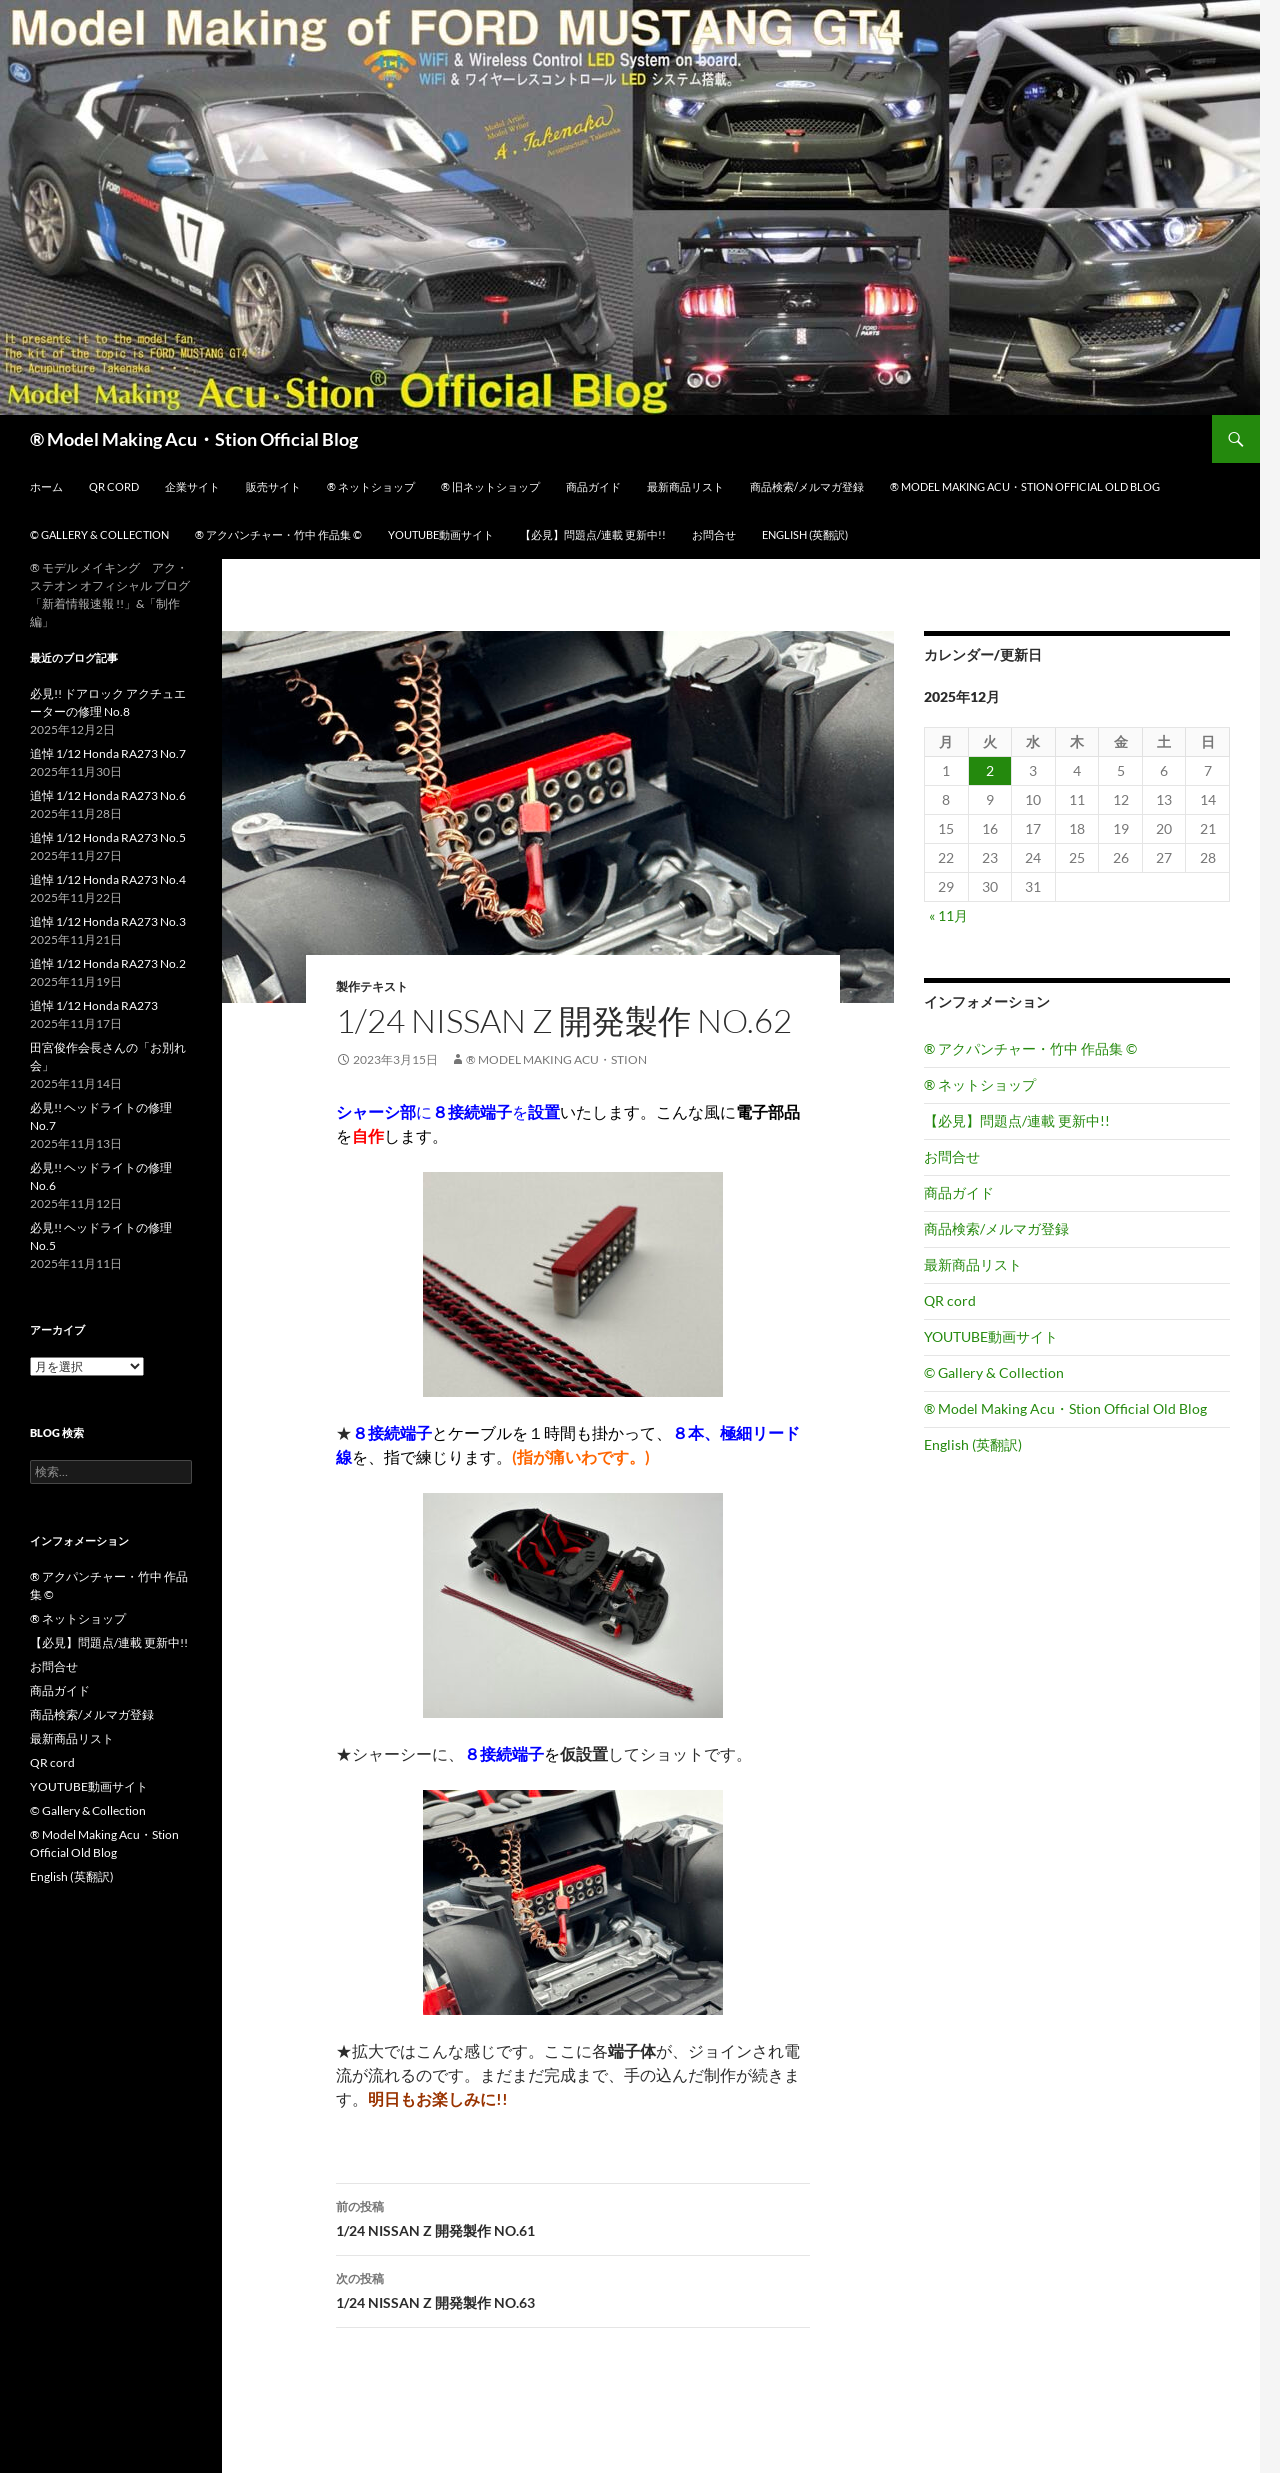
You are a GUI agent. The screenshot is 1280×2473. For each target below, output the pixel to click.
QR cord (114, 486)
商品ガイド (593, 486)
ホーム (46, 486)
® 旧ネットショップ (490, 486)
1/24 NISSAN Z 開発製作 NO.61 (573, 2217)
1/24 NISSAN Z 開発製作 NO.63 (573, 2289)
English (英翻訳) (805, 534)
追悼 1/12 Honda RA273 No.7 (108, 753)
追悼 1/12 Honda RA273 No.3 (108, 921)
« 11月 (948, 915)
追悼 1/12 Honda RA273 (94, 1005)
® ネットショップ (371, 486)
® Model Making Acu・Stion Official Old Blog (1025, 486)
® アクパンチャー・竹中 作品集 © (278, 534)
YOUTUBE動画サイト (441, 534)
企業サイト (192, 486)
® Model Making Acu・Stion (556, 1059)
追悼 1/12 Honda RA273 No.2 (108, 963)
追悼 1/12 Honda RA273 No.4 (108, 879)
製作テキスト (372, 986)
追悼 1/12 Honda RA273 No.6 (108, 795)
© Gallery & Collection (99, 534)
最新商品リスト (685, 486)
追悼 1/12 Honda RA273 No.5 (108, 837)
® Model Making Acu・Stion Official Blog (194, 439)
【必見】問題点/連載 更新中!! (593, 534)
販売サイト (273, 486)
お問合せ (714, 534)
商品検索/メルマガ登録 (807, 486)
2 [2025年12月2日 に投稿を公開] (990, 770)
